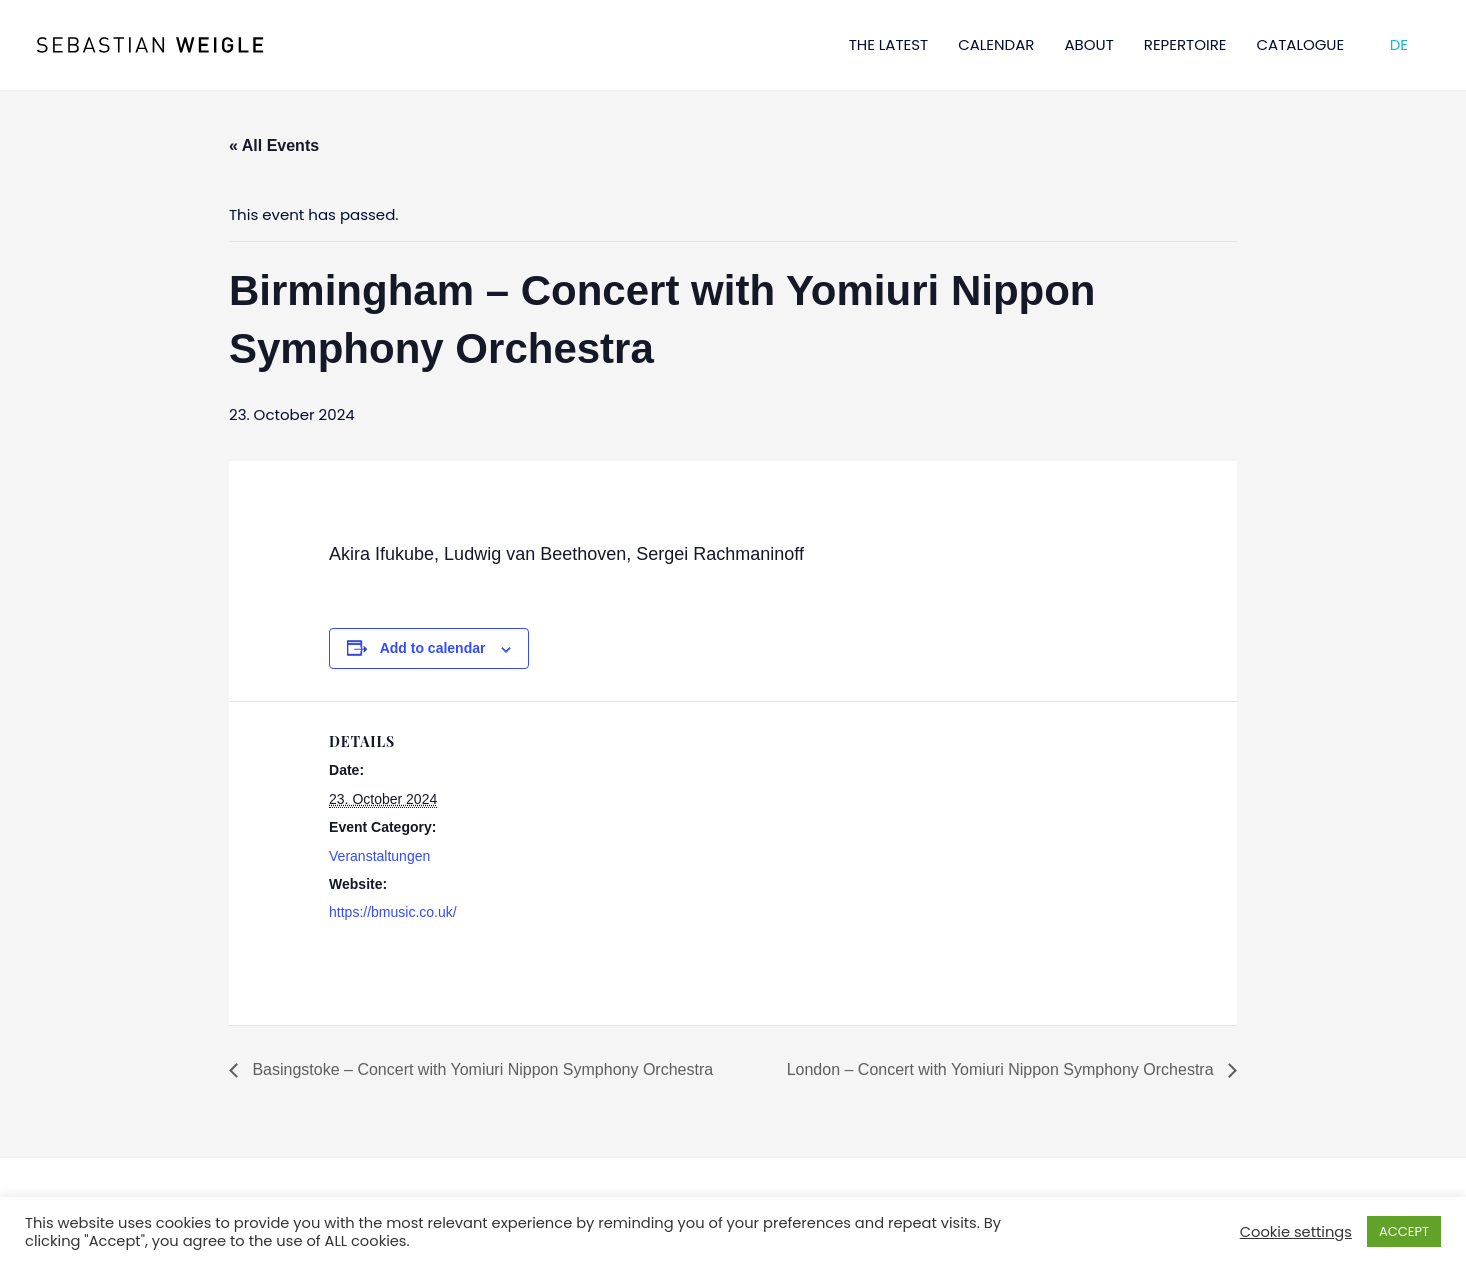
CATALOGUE (1301, 44)
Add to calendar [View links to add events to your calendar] (433, 648)
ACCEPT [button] (1404, 1231)
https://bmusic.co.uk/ (393, 912)
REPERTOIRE (1185, 44)
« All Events (274, 145)
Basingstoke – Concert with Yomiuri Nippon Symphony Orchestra (480, 1069)
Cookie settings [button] (1296, 1232)
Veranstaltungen (379, 856)
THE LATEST (889, 44)
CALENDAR (996, 44)
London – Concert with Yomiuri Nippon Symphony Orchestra (1002, 1069)
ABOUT (1088, 44)
